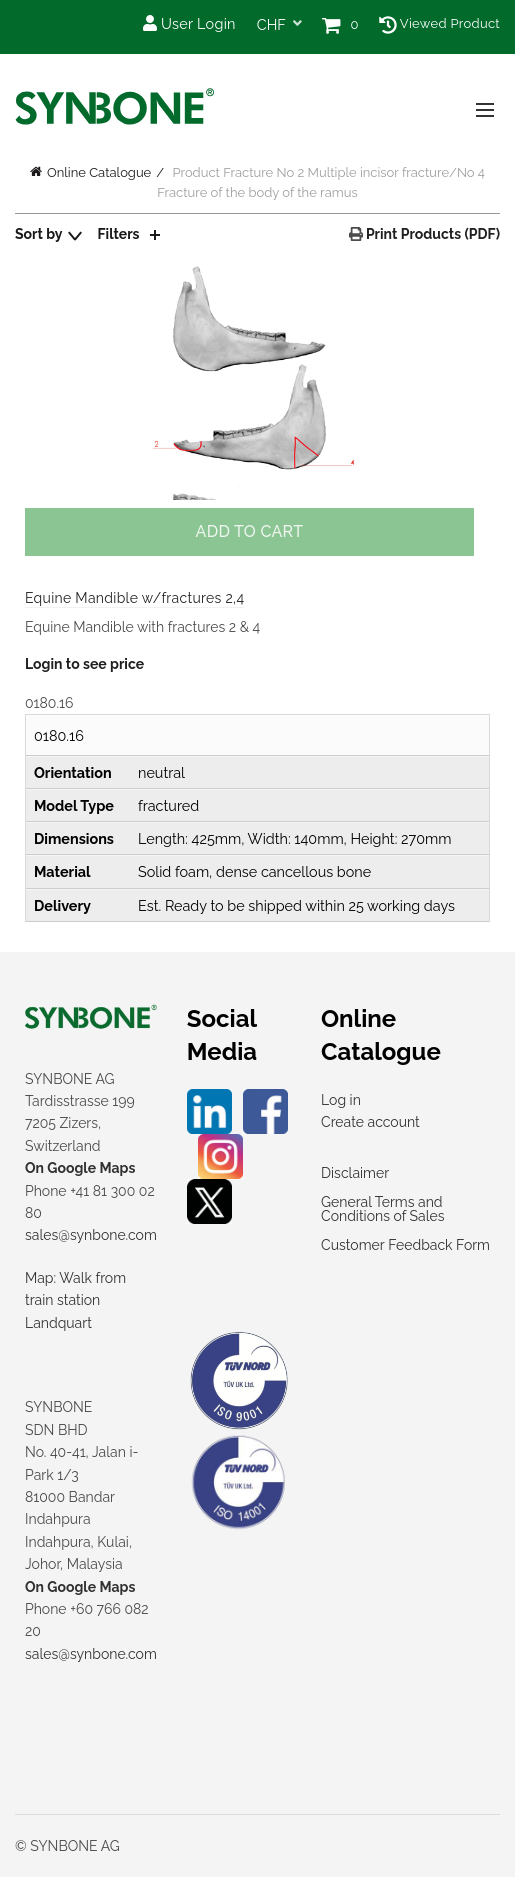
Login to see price (84, 664)
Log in (341, 1100)
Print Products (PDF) (431, 234)
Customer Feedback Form (405, 1245)
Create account (370, 1122)
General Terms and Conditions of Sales (382, 1209)
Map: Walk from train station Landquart (75, 1300)
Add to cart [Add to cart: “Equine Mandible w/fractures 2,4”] (250, 531)
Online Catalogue (99, 172)
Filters (119, 234)
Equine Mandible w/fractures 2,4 (134, 598)
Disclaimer (355, 1173)
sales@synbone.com (91, 1235)
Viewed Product (439, 23)
